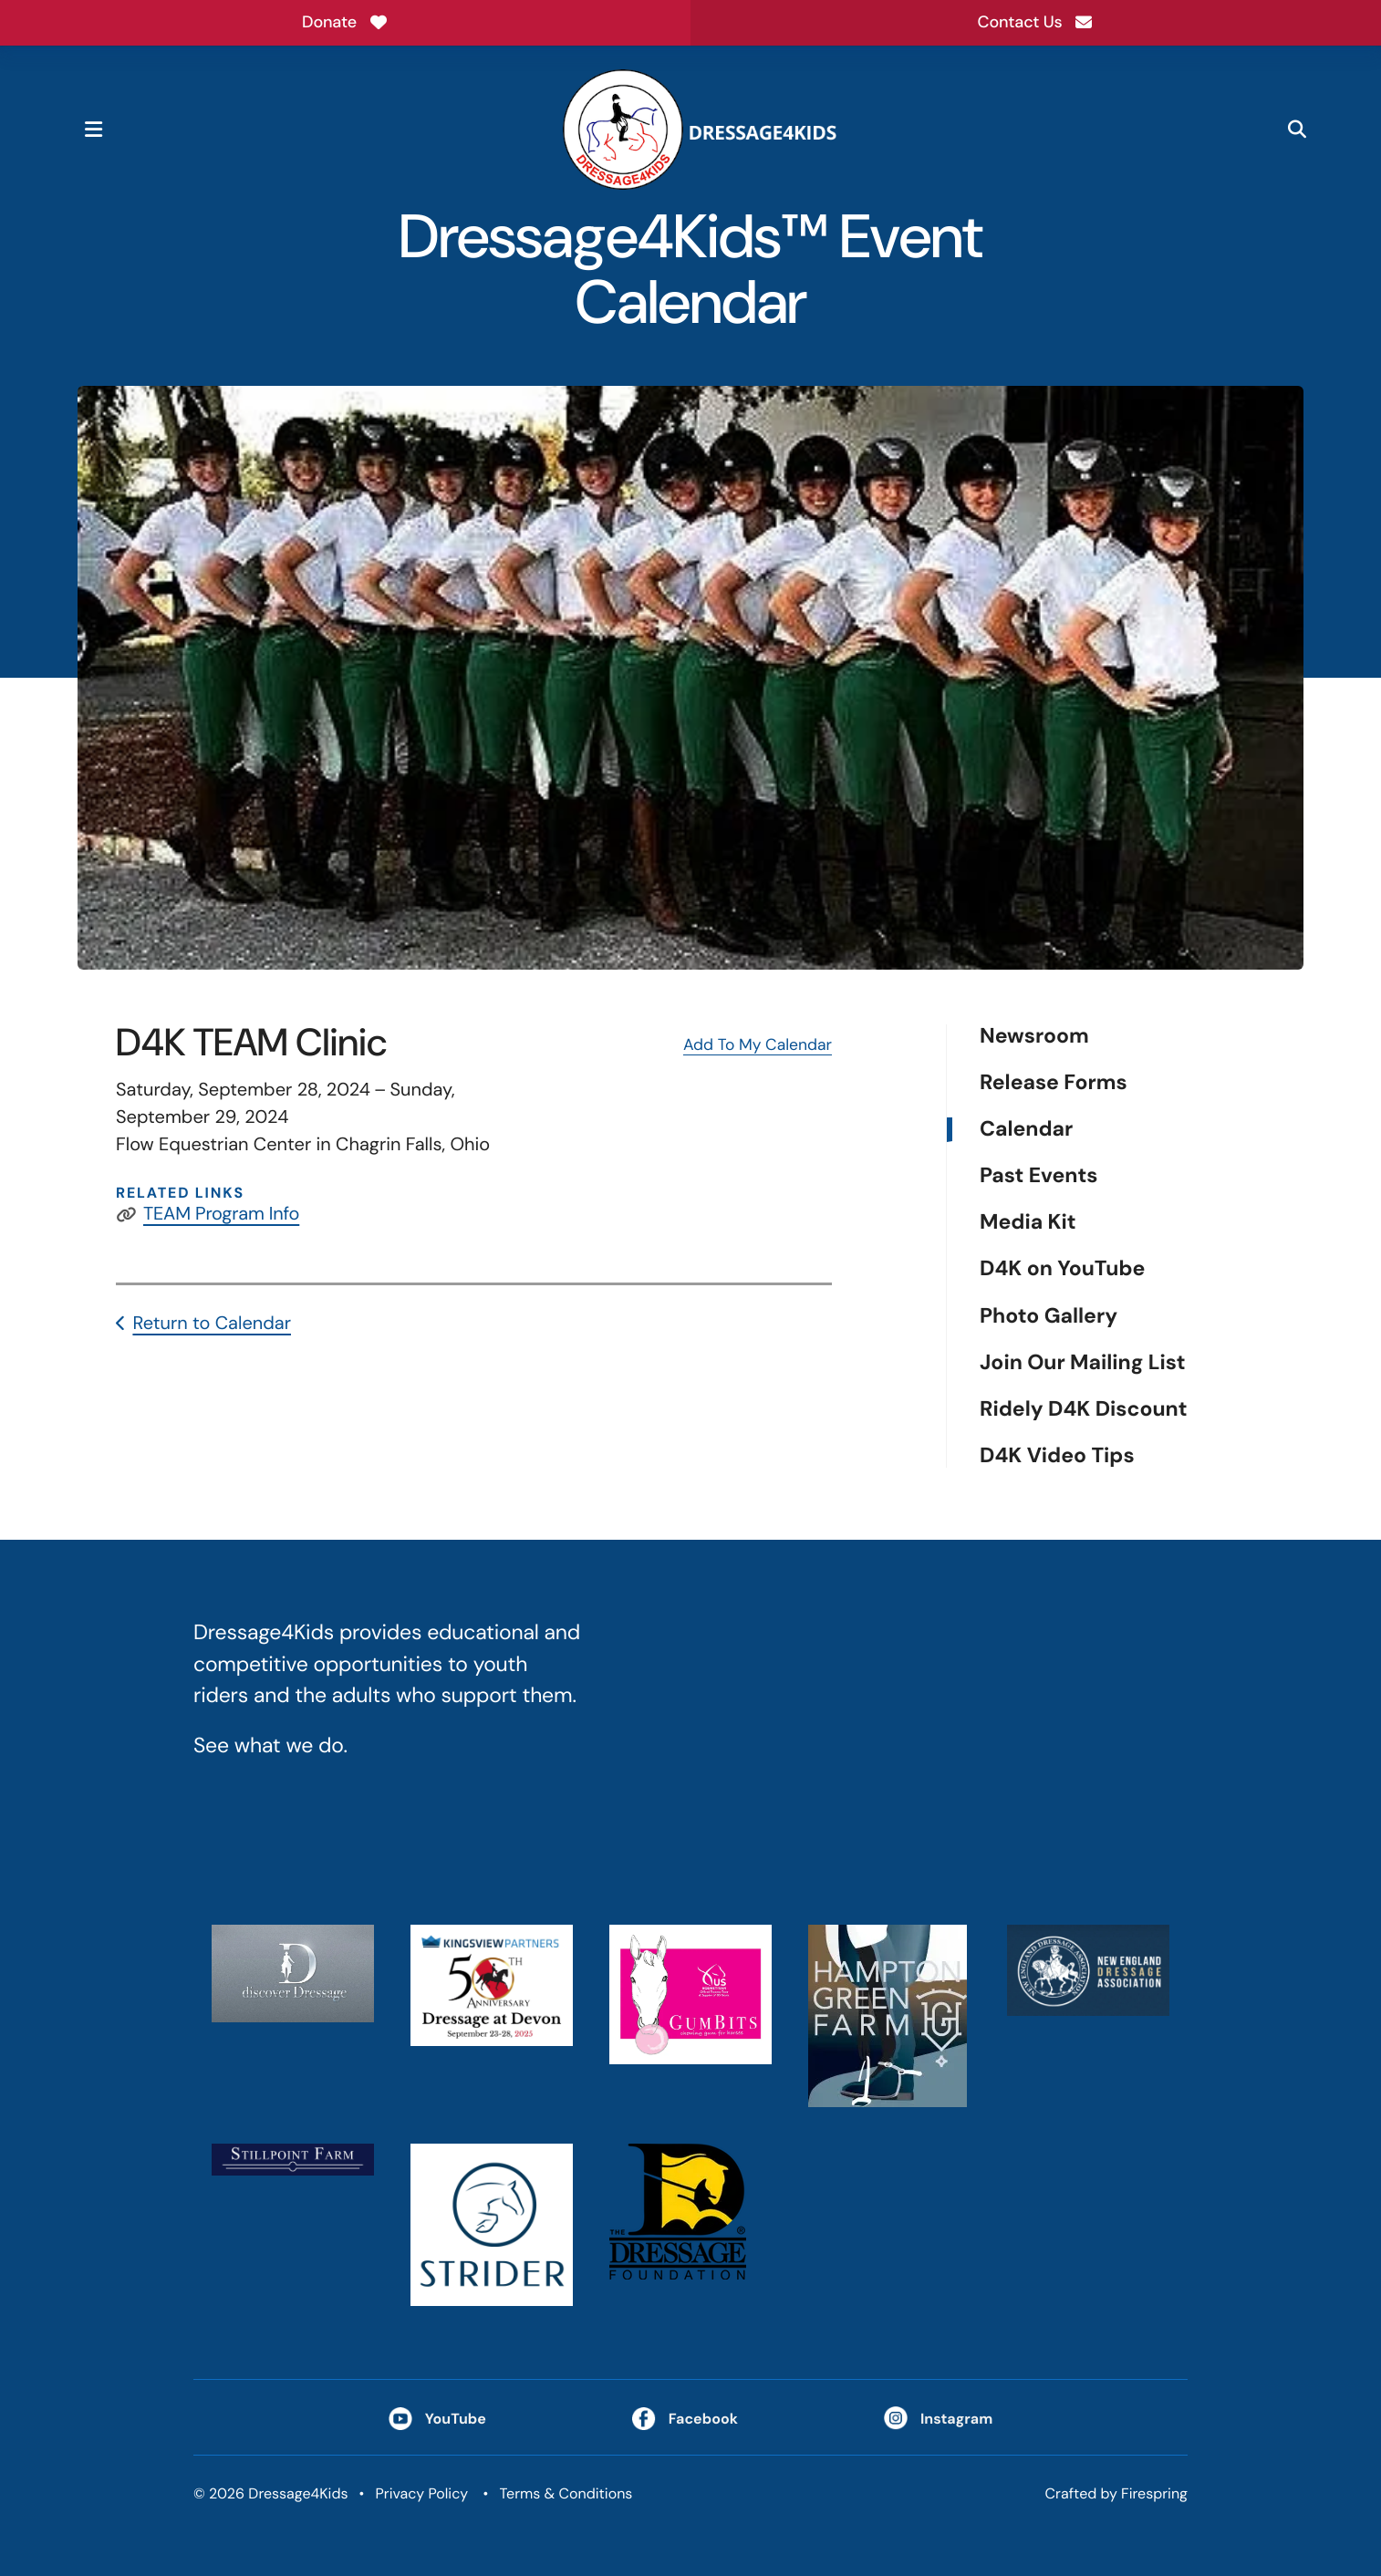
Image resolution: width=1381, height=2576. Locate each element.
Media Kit (1027, 1222)
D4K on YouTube (1062, 1269)
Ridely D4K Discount (1083, 1409)
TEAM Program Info (221, 1214)
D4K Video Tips (1057, 1456)
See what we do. (270, 1746)
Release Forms (1053, 1083)
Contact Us (1036, 22)
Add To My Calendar (757, 1045)
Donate (345, 22)
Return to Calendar (211, 1323)
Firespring (1154, 2493)
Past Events (1038, 1176)
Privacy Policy (421, 2493)
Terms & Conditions (566, 2493)
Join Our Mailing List (1082, 1363)
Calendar (1026, 1129)
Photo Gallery (1048, 1316)
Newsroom (1034, 1036)
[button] (93, 129)
